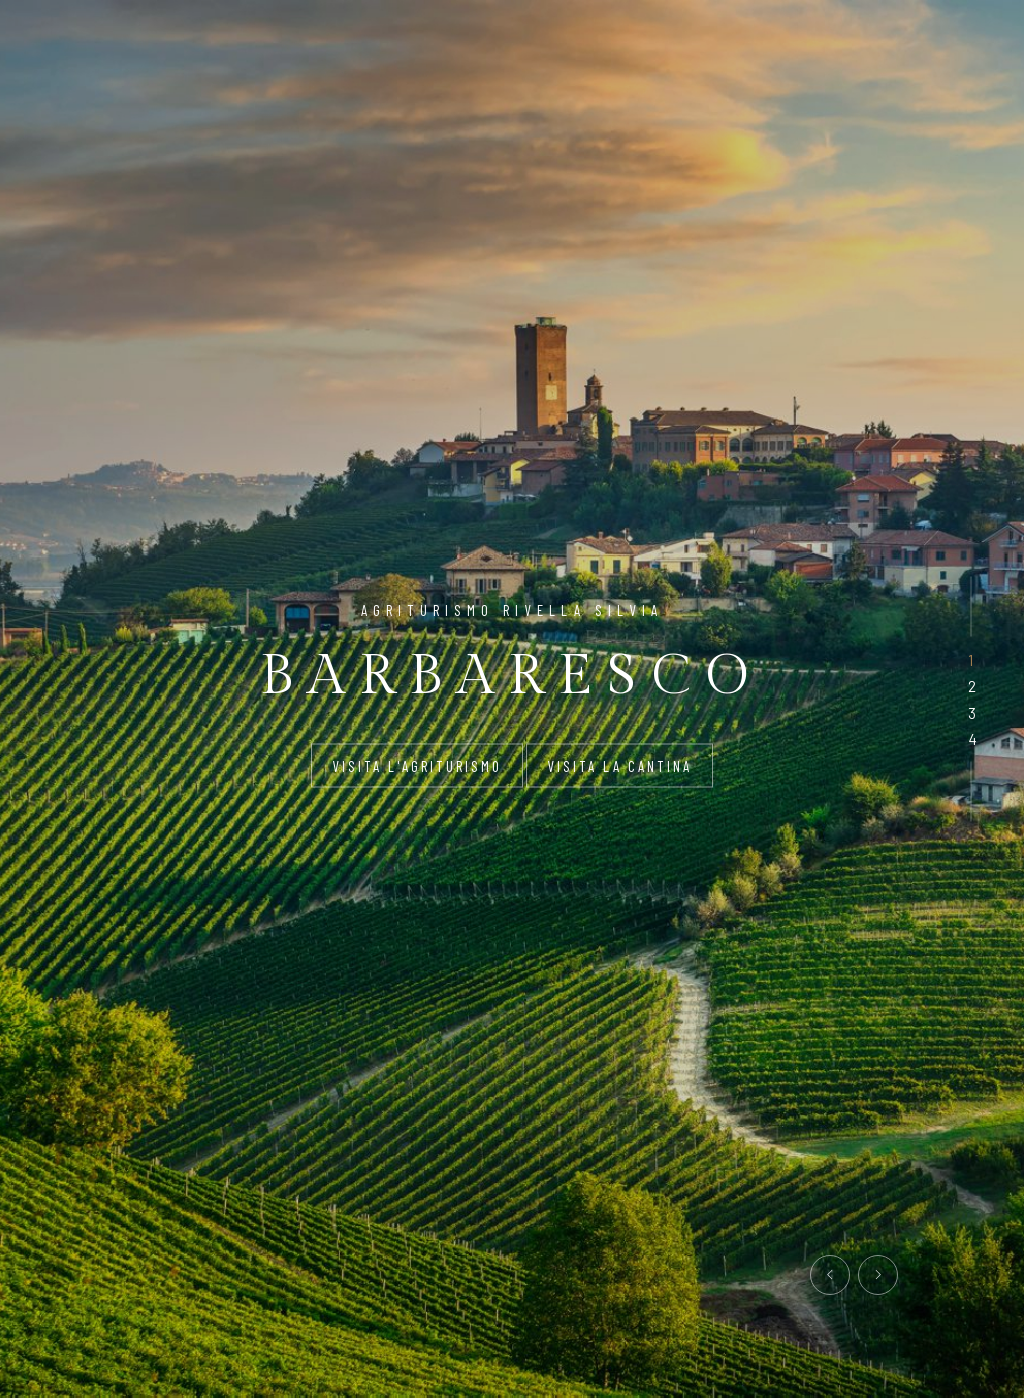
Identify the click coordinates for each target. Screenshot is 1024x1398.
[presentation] (830, 1275)
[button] (970, 660)
